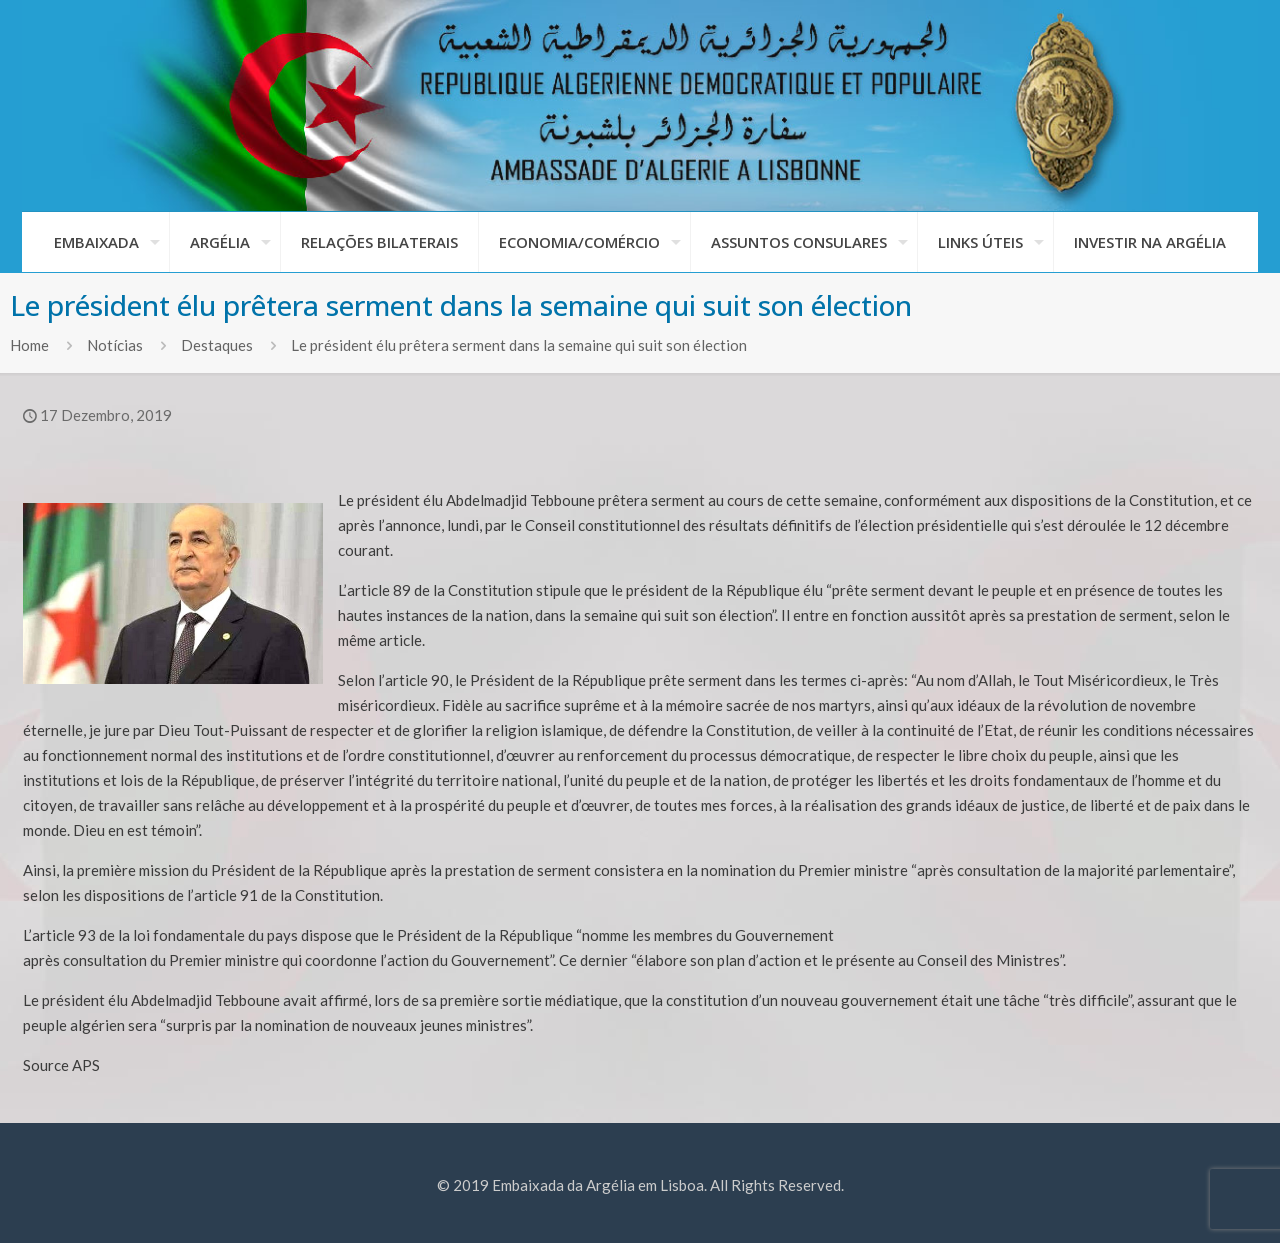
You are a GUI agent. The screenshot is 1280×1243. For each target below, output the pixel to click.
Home (29, 345)
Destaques (217, 345)
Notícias (115, 345)
